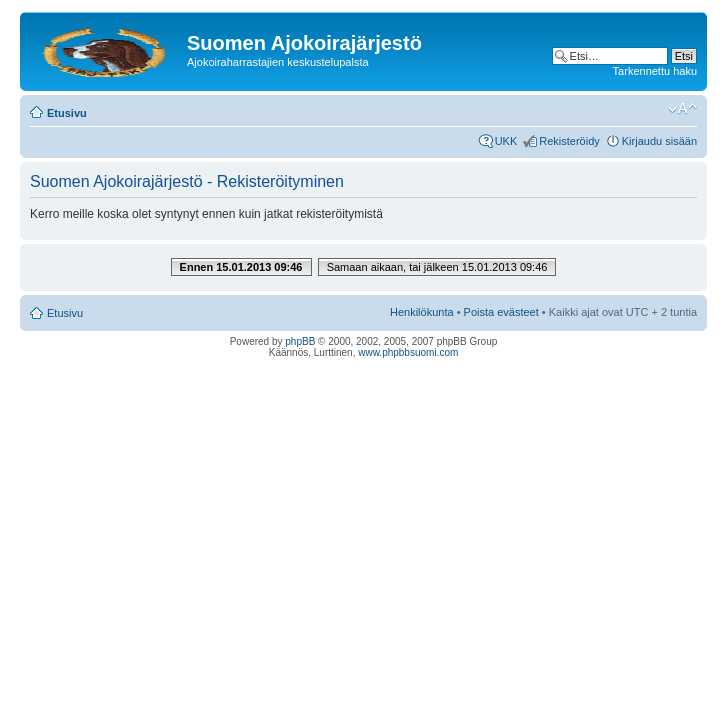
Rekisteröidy (569, 141)
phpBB (300, 341)
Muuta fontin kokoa (682, 109)
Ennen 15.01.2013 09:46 (241, 267)
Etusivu (67, 113)
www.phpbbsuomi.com (408, 352)
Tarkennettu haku (655, 71)
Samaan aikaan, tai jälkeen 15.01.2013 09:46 (437, 267)
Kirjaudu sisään (659, 141)
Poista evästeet (501, 312)
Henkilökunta (422, 312)
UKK (506, 141)
